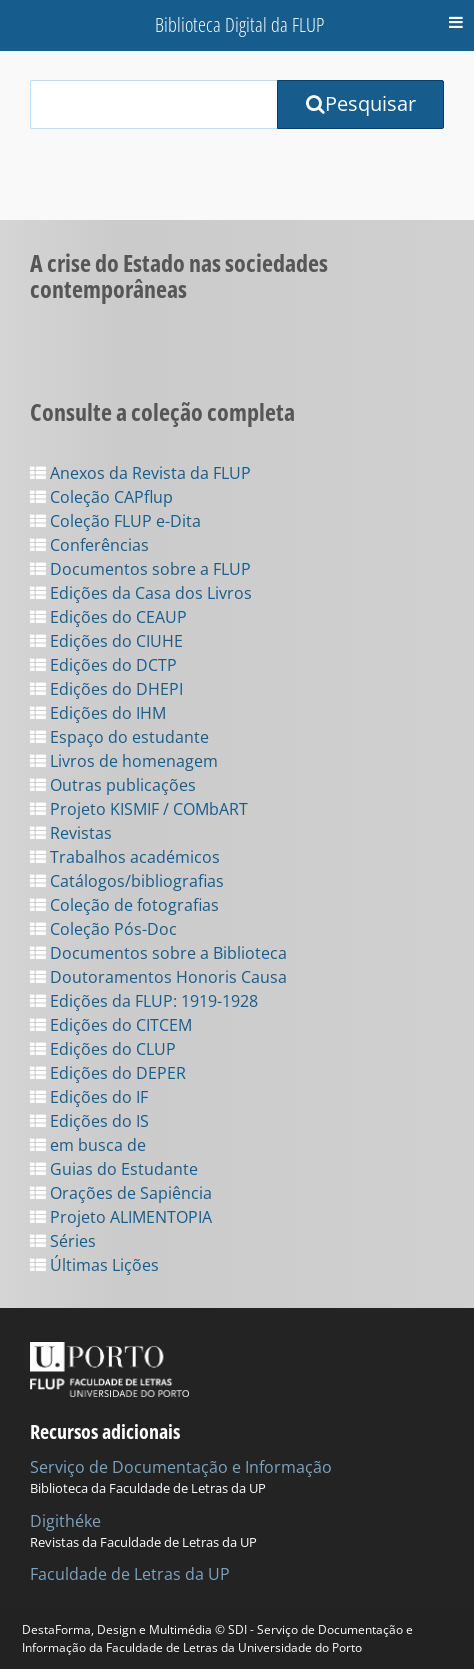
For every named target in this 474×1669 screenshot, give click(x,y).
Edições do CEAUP (108, 617)
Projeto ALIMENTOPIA (121, 1217)
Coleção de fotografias (124, 905)
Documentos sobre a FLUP (140, 569)
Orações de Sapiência (121, 1193)
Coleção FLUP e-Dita (115, 521)
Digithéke (65, 1521)
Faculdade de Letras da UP (130, 1574)
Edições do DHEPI (106, 689)
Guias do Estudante (114, 1169)
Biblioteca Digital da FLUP (239, 24)
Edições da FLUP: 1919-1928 (144, 1001)
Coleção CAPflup (101, 497)
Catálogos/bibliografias (127, 881)
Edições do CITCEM (111, 1025)
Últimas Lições (94, 1265)
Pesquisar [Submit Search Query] (361, 103)
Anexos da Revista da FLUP (140, 473)
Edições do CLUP (103, 1049)
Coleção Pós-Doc (103, 929)
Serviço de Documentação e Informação (181, 1467)
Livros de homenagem (124, 761)
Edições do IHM (98, 713)
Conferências (89, 545)
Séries (63, 1241)
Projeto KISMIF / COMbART (139, 809)
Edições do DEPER (108, 1073)
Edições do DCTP (103, 665)
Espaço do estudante (119, 737)
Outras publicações (113, 785)
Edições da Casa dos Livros (141, 593)
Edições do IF (89, 1097)
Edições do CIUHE (106, 641)
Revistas (71, 833)
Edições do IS (89, 1121)
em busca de (88, 1145)
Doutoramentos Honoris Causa (158, 977)
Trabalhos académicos (125, 857)
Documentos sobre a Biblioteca (158, 953)
